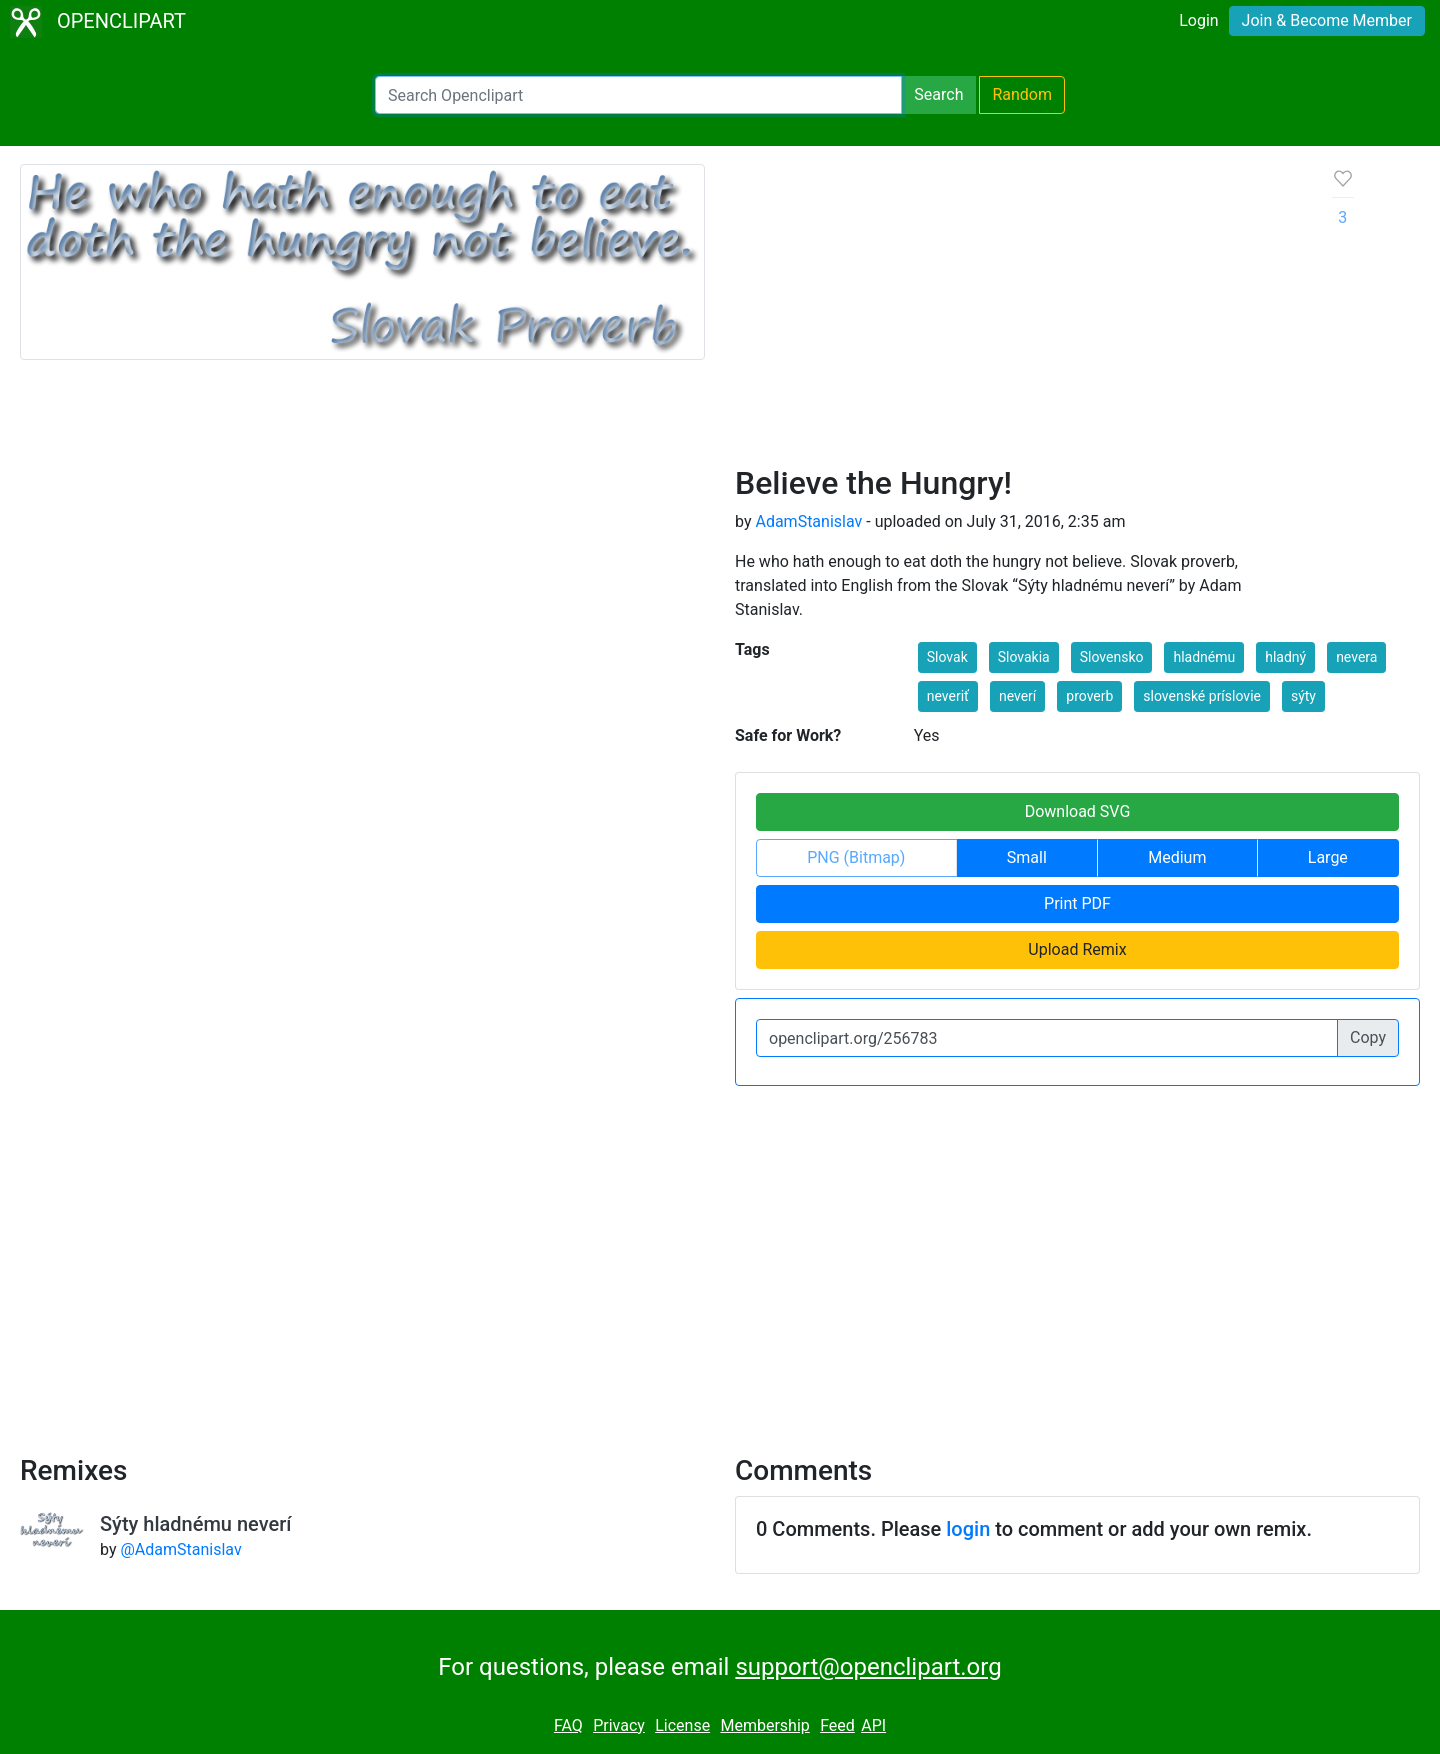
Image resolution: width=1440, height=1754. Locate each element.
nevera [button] (1356, 657)
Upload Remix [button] (1077, 949)
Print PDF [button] (1077, 903)
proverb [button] (1089, 696)
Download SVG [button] (1078, 811)
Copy (1368, 1037)
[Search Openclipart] (638, 95)
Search (938, 94)
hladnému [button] (1204, 657)
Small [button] (1027, 857)
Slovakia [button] (1024, 657)
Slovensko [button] (1112, 657)
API (873, 1725)
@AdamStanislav (180, 1549)
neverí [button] (1017, 696)
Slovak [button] (947, 657)
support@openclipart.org (868, 1667)
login (968, 1529)
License (682, 1725)
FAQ (568, 1725)
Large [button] (1328, 857)
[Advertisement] (1018, 314)
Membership (764, 1725)
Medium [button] (1177, 857)
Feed (837, 1725)
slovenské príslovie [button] (1202, 696)
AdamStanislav (808, 521)
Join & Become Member (1327, 20)
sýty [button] (1303, 696)
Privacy (619, 1725)
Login (1198, 20)
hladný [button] (1285, 657)
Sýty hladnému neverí (195, 1524)
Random (1022, 94)
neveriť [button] (948, 696)
